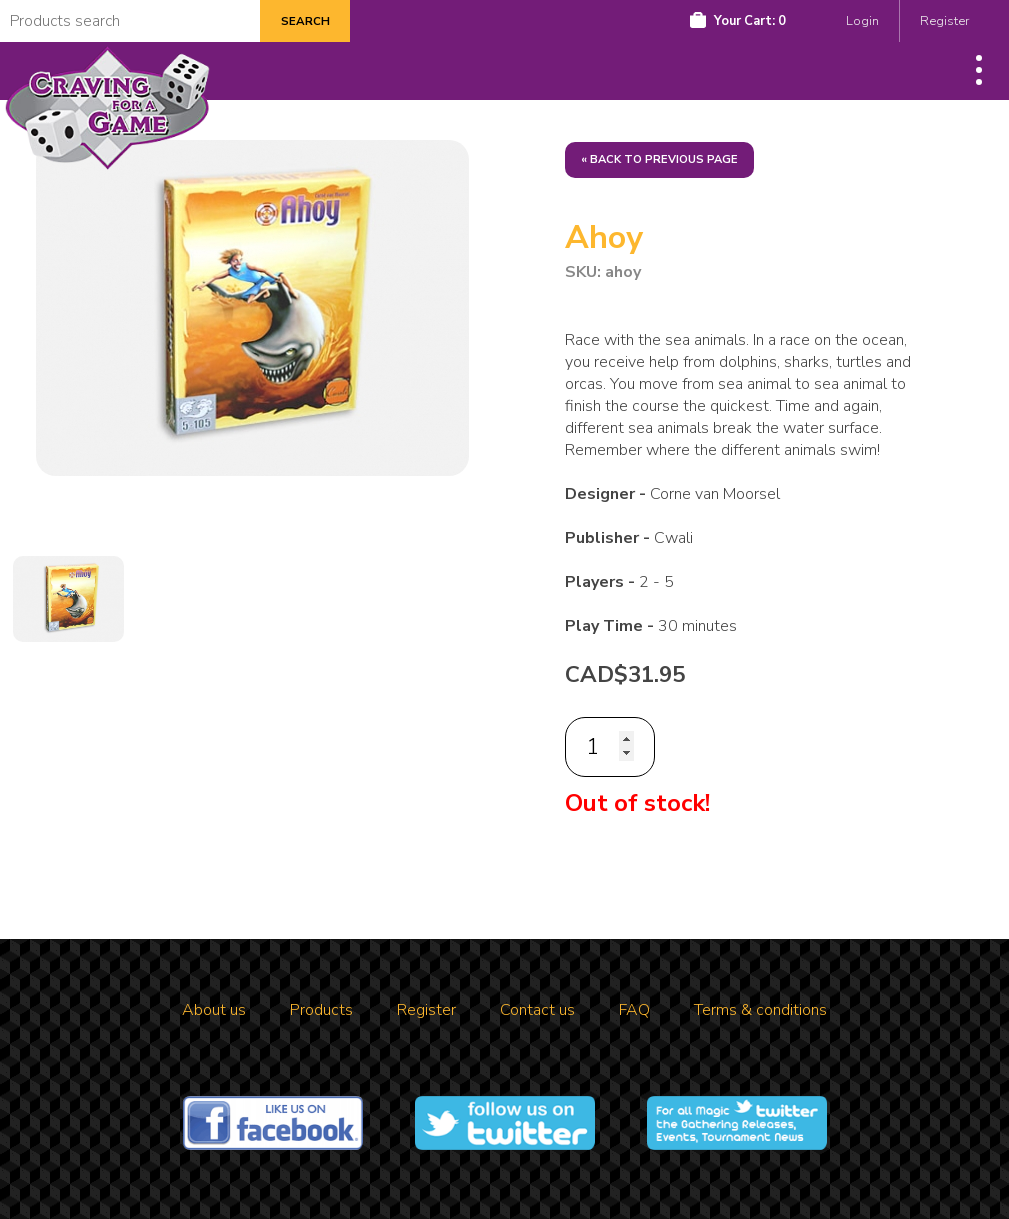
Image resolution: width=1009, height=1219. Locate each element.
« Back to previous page (659, 159)
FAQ (634, 1010)
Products (321, 1010)
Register (944, 21)
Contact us (537, 1010)
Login (862, 21)
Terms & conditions (760, 1010)
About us (214, 1010)
